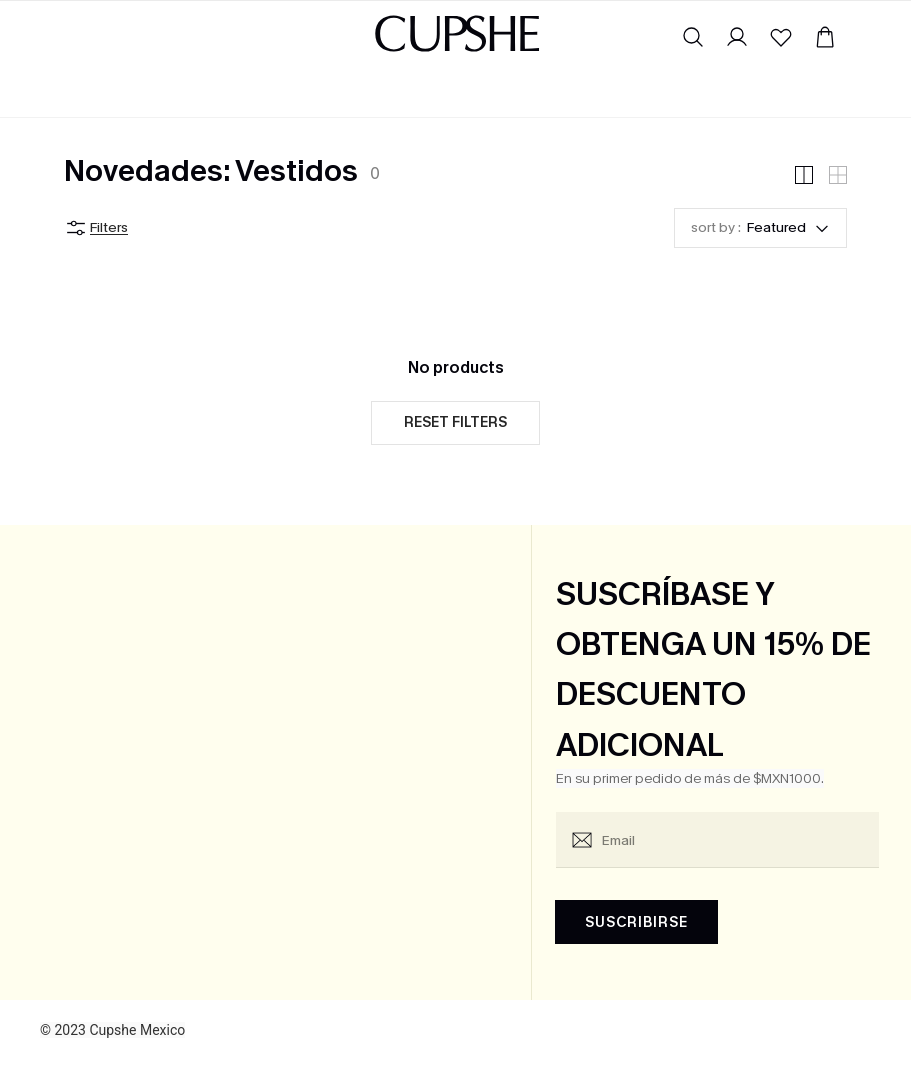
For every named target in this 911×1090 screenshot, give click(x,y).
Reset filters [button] (455, 422)
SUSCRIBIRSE (636, 922)
